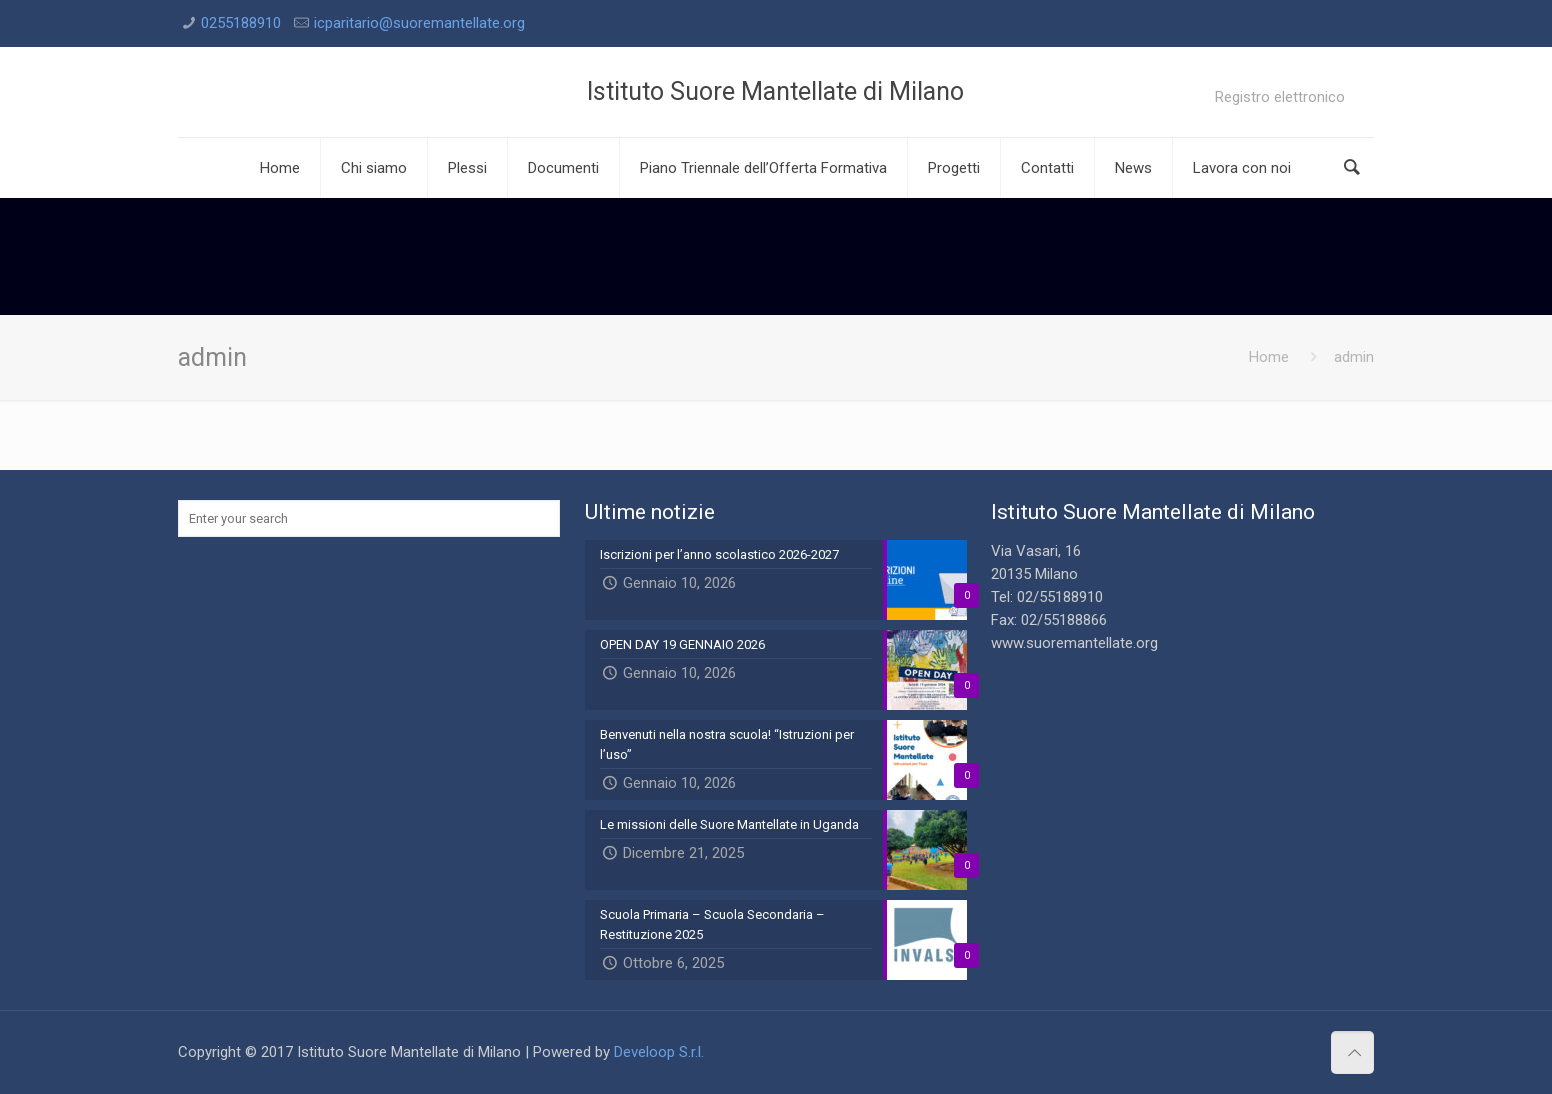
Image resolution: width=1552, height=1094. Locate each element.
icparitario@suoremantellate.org (419, 23)
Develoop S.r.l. (659, 1052)
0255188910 (241, 23)
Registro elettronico (1280, 97)
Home (1269, 357)
